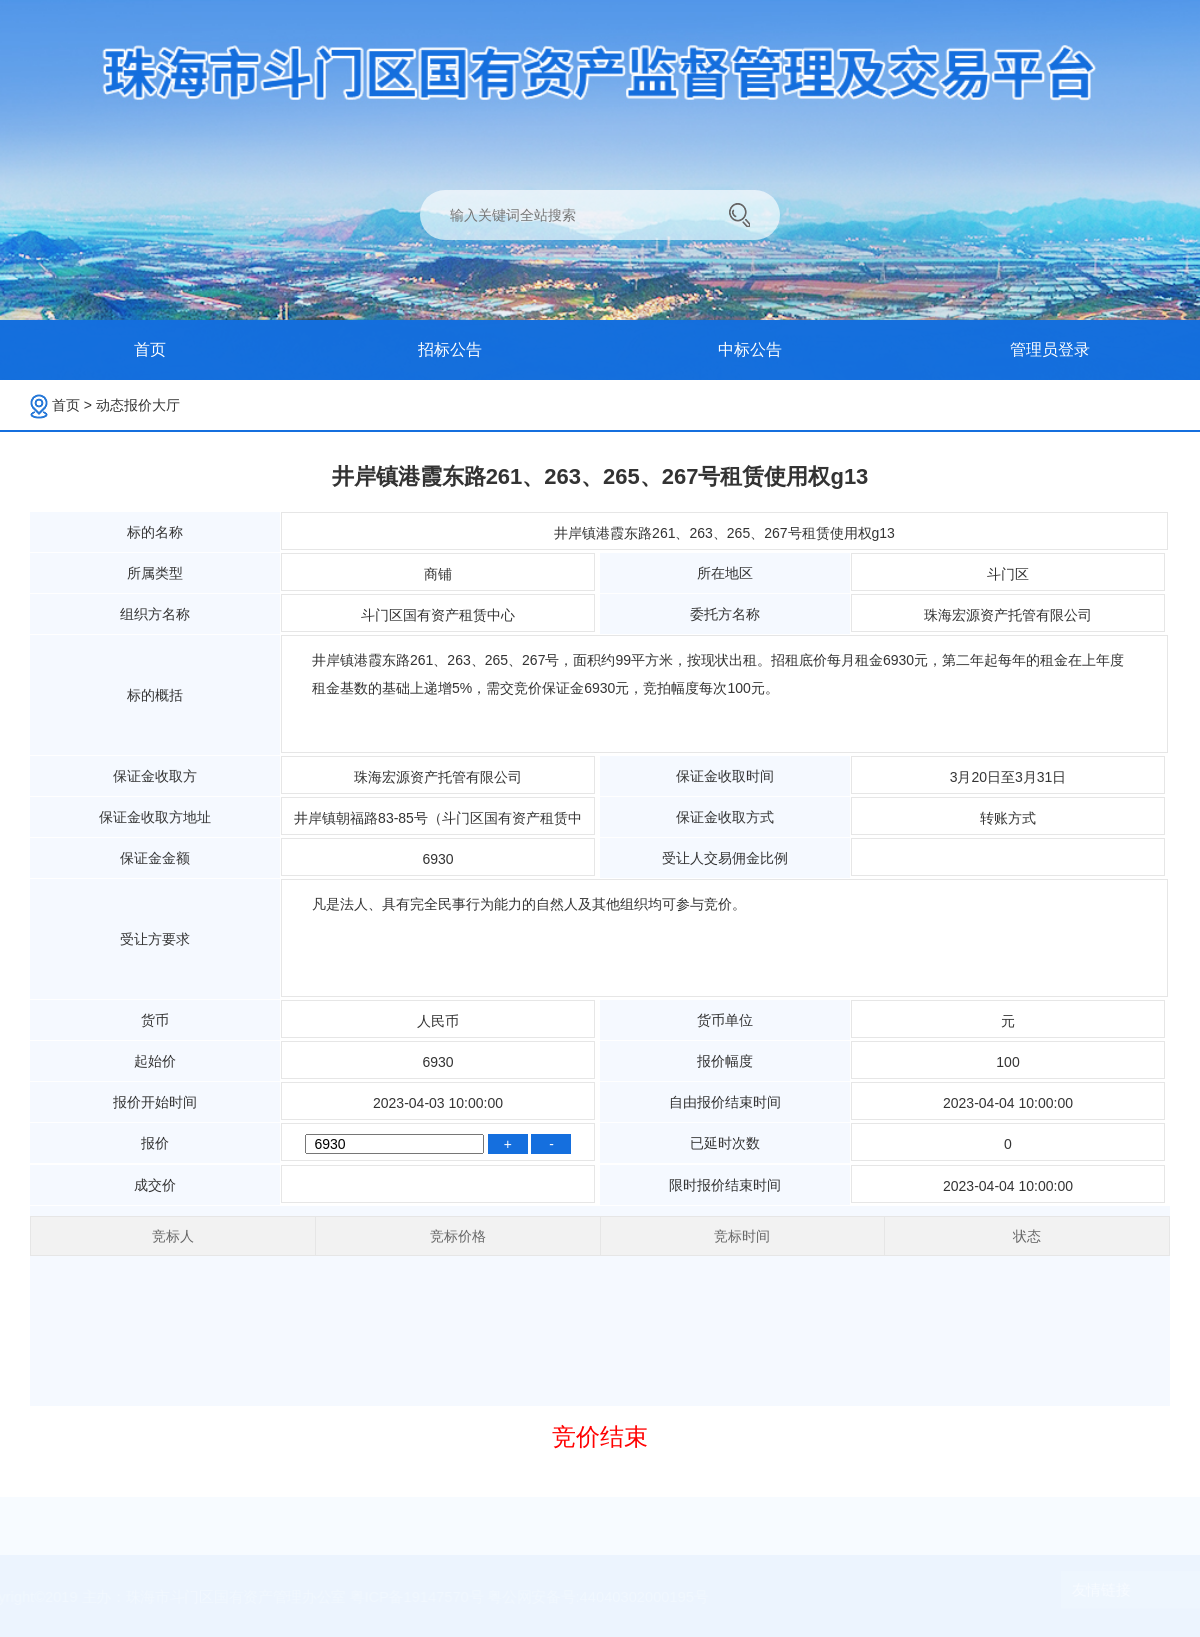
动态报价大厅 (138, 405)
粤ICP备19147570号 (423, 1597)
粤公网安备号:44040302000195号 (598, 1597)
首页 (72, 405)
